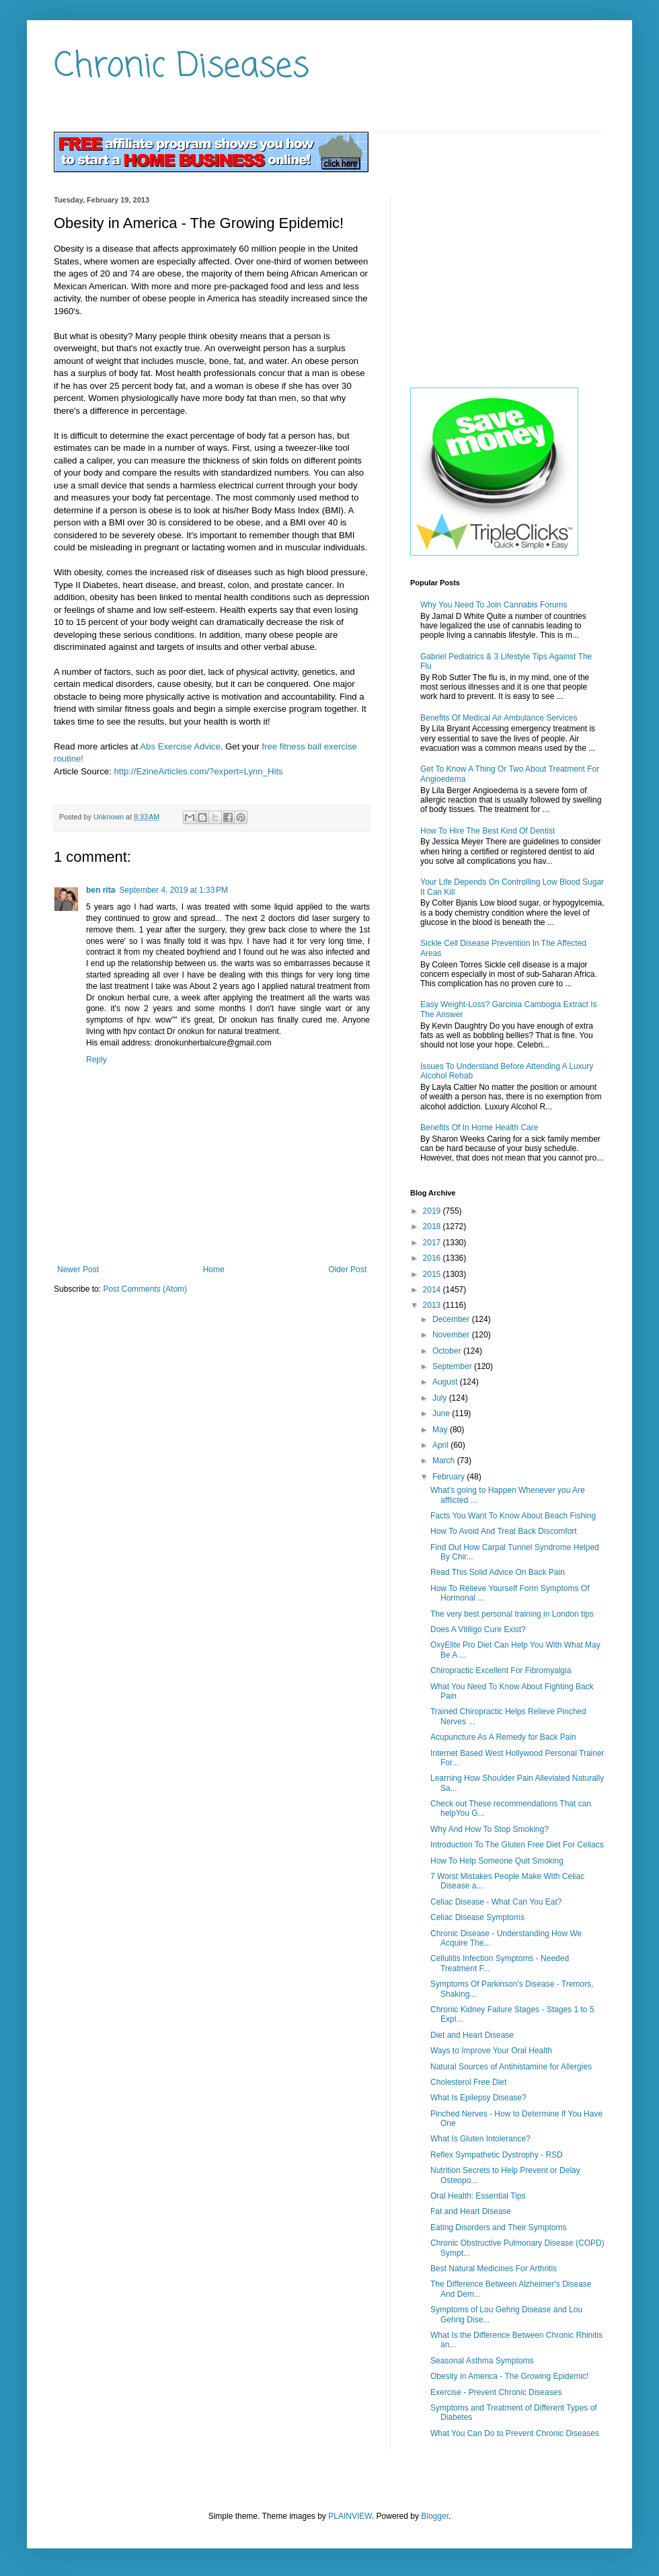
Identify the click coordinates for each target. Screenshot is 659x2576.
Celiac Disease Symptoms (477, 1917)
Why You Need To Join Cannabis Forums (494, 605)
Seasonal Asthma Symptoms (481, 2360)
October (447, 1351)
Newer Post (78, 1269)
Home (214, 1269)
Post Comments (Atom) (145, 1289)
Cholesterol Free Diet (468, 2082)
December (452, 1319)
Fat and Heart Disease (470, 2211)
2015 (433, 1274)
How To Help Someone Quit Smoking (497, 1861)
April (441, 1445)
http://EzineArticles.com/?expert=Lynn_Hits (198, 771)
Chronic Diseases (181, 67)
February (449, 1476)
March (444, 1460)
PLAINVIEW (350, 2516)
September (453, 1366)
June (442, 1413)
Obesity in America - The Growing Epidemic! (509, 2376)
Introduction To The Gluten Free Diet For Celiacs (517, 1844)
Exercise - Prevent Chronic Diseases (495, 2392)
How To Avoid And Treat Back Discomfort (503, 1531)
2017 (433, 1242)
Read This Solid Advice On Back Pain (497, 1572)
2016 (433, 1258)
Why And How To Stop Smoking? (489, 1829)
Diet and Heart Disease (472, 2035)
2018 (433, 1226)
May (441, 1429)
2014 (433, 1289)
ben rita (100, 890)
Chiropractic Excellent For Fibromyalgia (500, 1670)
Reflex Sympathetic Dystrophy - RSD (496, 2155)
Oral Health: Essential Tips (477, 2196)
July (440, 1398)
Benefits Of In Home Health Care (479, 1127)
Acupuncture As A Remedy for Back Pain (503, 1737)
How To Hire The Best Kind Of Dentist (487, 831)
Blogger (435, 2516)
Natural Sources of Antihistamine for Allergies (511, 2066)
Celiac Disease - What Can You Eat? (495, 1902)
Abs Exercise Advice (180, 746)
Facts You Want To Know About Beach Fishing (513, 1515)
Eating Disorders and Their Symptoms (498, 2227)
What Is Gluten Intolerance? (480, 2138)
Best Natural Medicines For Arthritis (493, 2268)
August (446, 1382)
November (452, 1334)
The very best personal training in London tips (512, 1614)
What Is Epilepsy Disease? (478, 2097)
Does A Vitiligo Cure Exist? (478, 1629)
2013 (433, 1305)
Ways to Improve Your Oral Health (491, 2050)
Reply (96, 1059)
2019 (433, 1211)
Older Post (347, 1269)
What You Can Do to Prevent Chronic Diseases (514, 2433)
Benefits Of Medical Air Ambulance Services (498, 718)
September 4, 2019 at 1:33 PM (173, 890)
